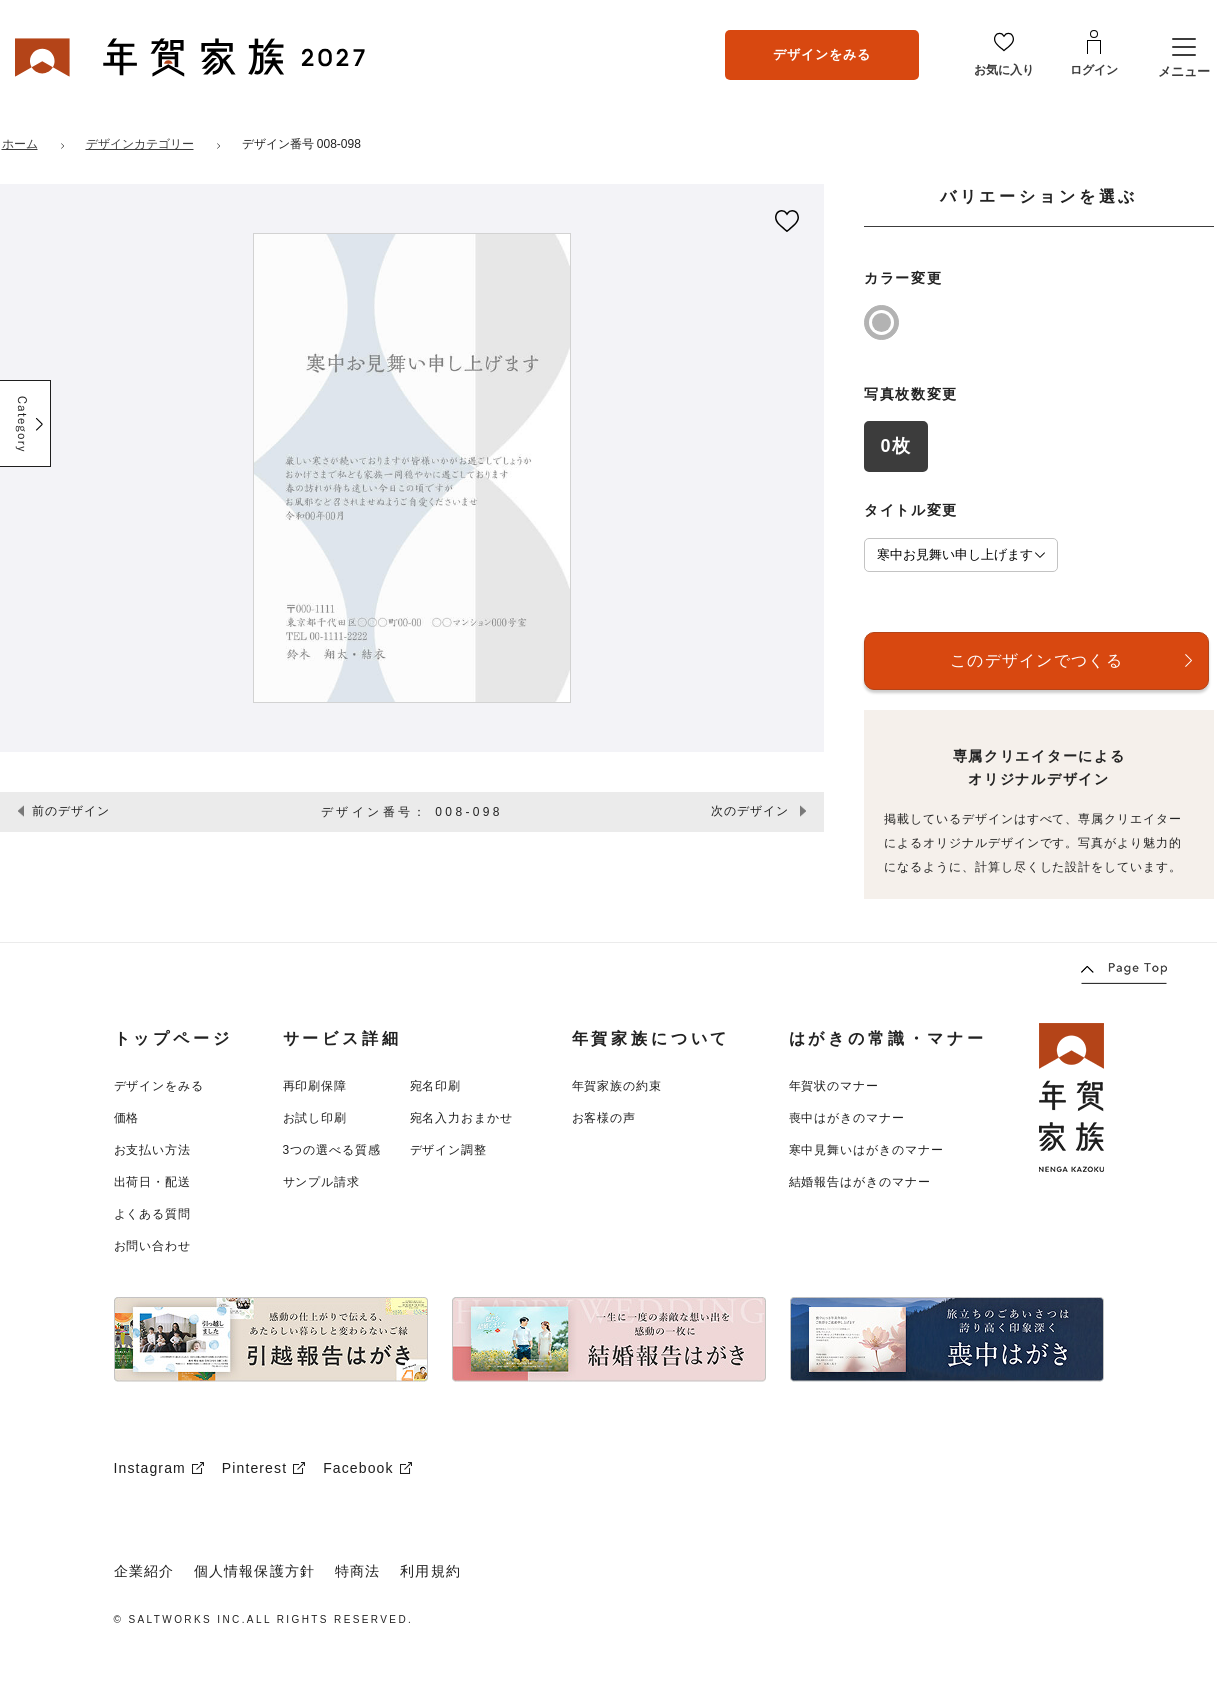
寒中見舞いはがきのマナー (867, 1150)
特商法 (357, 1571)
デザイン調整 (449, 1150)
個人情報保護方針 (254, 1571)
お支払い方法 (153, 1150)
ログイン (1094, 70)
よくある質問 (153, 1214)
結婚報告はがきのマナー (860, 1182)
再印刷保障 (315, 1086)
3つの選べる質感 (332, 1150)
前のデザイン (71, 811)
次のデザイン (750, 811)
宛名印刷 (436, 1086)
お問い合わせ (153, 1246)
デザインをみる (822, 54)
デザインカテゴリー (140, 144)
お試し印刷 (315, 1118)
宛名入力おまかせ (462, 1118)
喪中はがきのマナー (847, 1118)
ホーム (20, 144)
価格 (127, 1118)
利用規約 (430, 1571)
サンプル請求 (322, 1182)
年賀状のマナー (834, 1086)
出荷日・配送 (153, 1182)
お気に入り (1004, 70)
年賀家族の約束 (617, 1086)
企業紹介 (144, 1571)
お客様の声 (604, 1118)
